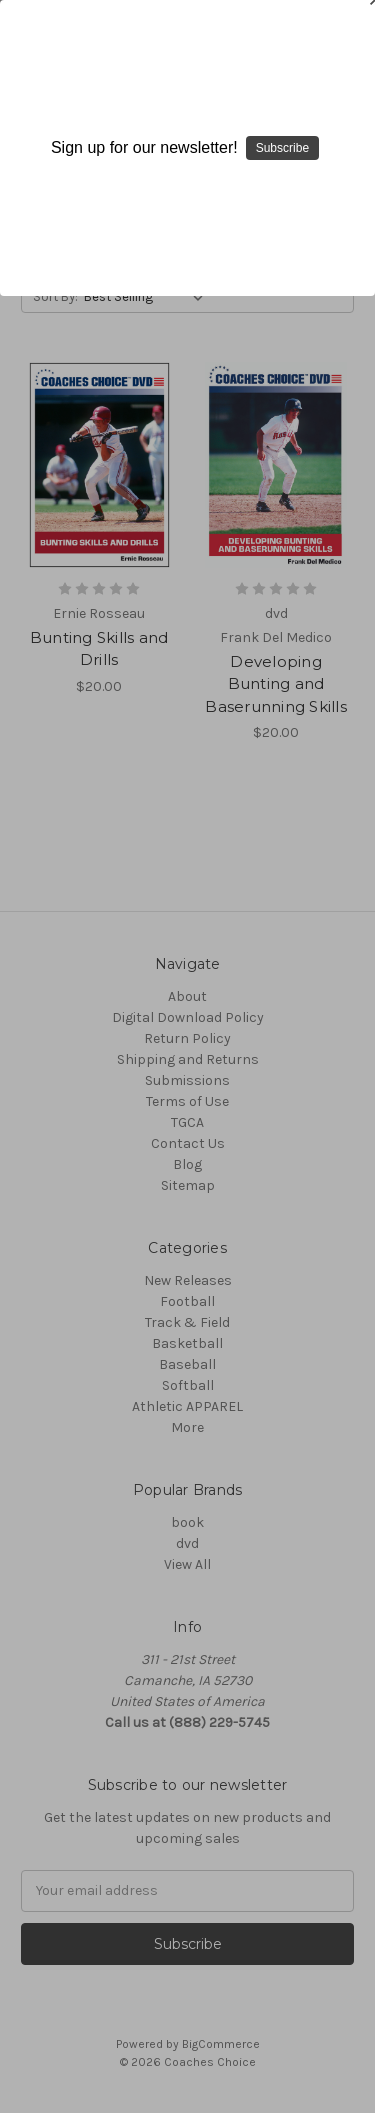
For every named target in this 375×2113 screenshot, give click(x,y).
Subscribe (282, 148)
